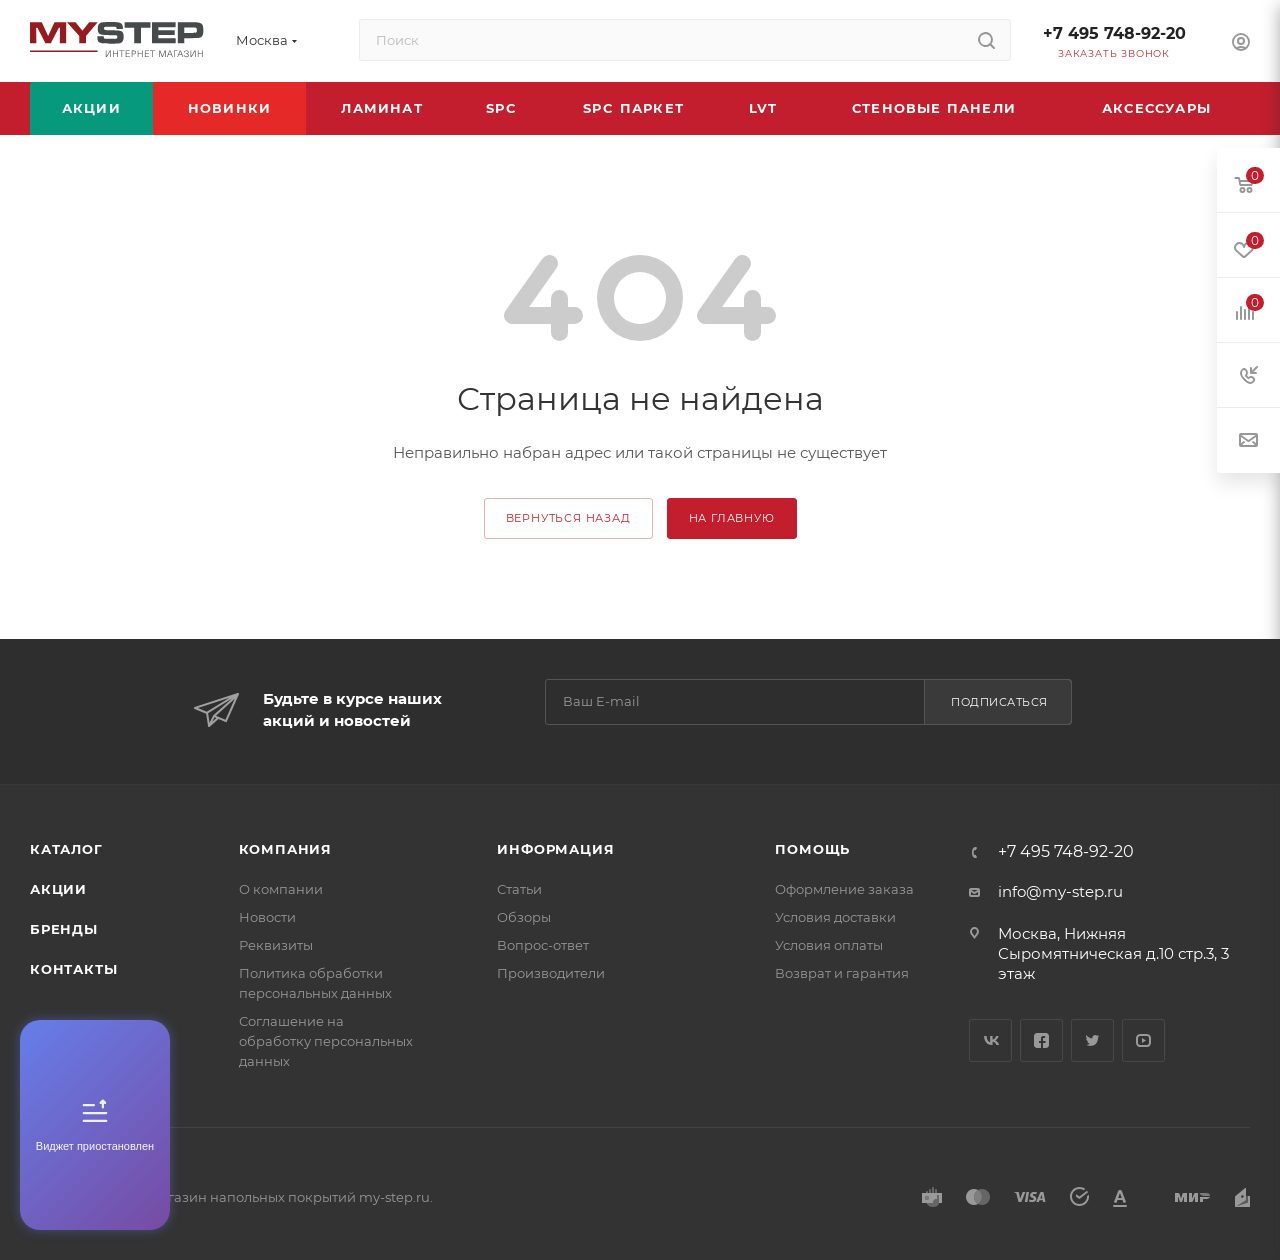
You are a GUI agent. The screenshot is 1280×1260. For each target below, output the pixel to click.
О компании (281, 889)
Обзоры (524, 917)
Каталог (66, 849)
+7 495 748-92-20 (1114, 33)
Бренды (64, 929)
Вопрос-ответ (543, 945)
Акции (58, 889)
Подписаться (999, 702)
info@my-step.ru (1060, 891)
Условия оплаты (829, 945)
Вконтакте (990, 1040)
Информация (555, 849)
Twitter (1092, 1040)
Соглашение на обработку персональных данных (326, 1041)
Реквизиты (276, 945)
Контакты (73, 969)
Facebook (1041, 1040)
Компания (285, 849)
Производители (551, 973)
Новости (267, 917)
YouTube (1143, 1040)
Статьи (519, 889)
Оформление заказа (844, 889)
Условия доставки (835, 917)
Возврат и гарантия (842, 973)
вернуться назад (568, 518)
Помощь (812, 849)
